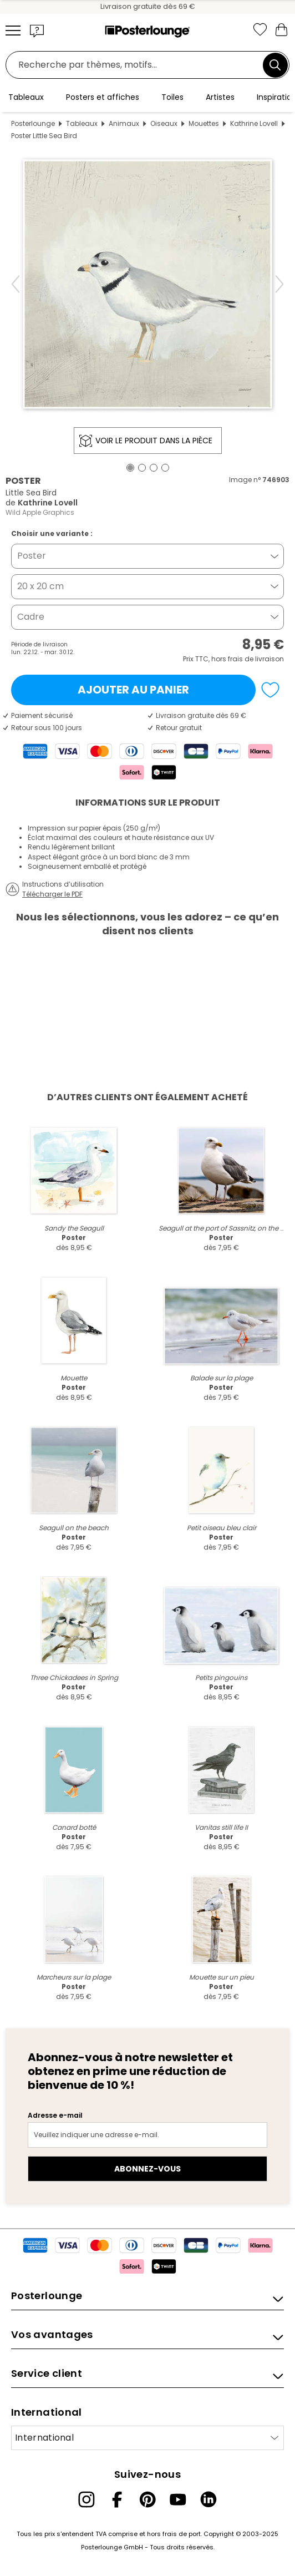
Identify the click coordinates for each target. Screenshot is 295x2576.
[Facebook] (117, 2499)
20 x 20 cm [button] (40, 586)
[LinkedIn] (208, 2499)
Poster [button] (31, 555)
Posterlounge (33, 123)
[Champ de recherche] (137, 65)
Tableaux (82, 123)
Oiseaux (163, 123)
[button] (37, 30)
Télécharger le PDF (52, 894)
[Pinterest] (147, 2499)
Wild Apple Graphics (40, 512)
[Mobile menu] (13, 30)
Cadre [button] (30, 616)
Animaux (124, 123)
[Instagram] (86, 2499)
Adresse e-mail (55, 2115)
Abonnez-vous (147, 2168)
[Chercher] (275, 65)
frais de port (181, 2533)
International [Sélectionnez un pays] (44, 2437)
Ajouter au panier (133, 689)
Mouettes (204, 123)
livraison (269, 659)
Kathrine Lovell (254, 123)
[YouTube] (178, 2499)
